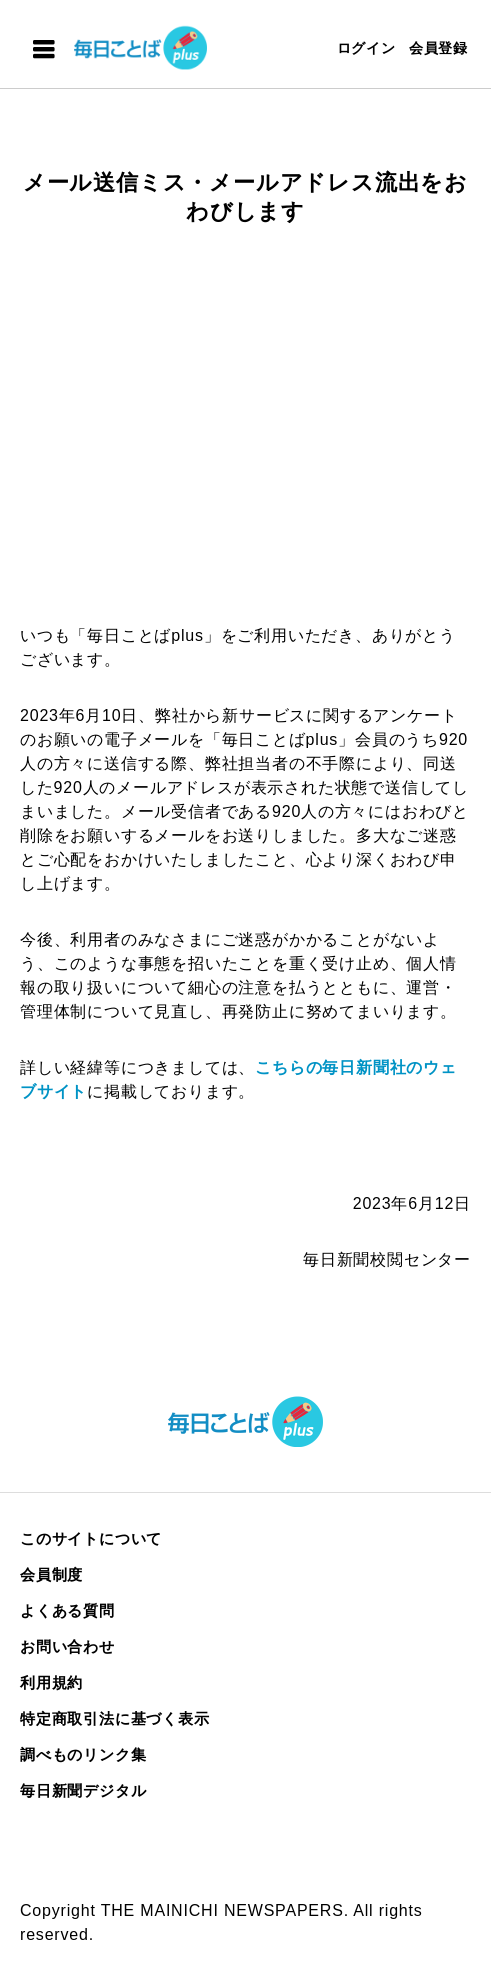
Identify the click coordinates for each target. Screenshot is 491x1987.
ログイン (366, 48)
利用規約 (51, 1682)
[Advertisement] (245, 441)
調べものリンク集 (83, 1754)
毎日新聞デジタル (83, 1790)
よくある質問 (67, 1610)
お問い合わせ (67, 1646)
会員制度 (51, 1574)
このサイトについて (91, 1538)
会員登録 (438, 48)
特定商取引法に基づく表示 (115, 1718)
